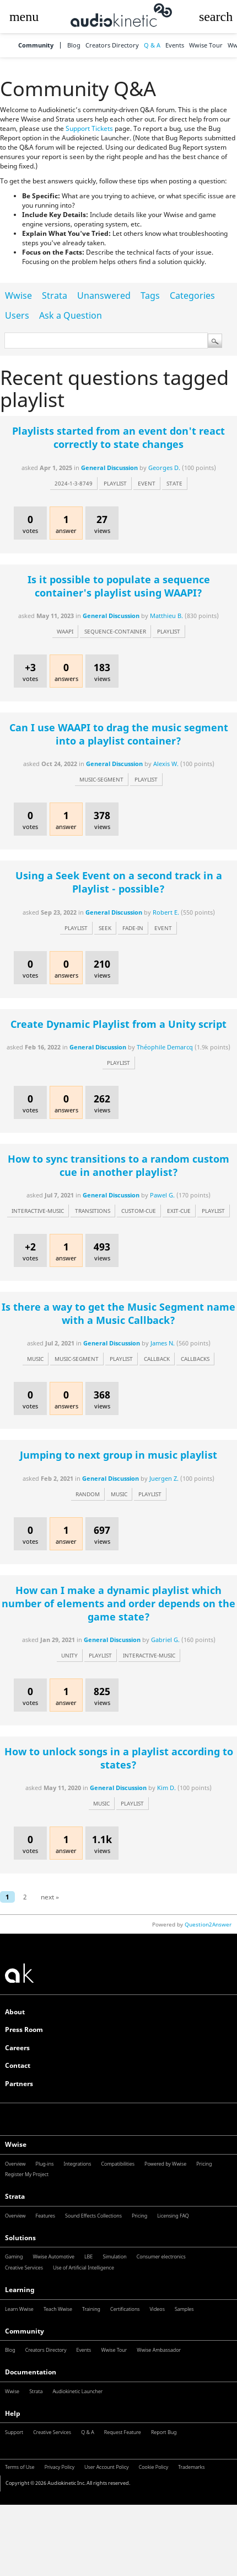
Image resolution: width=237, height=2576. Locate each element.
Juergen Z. (164, 1478)
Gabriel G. (165, 1639)
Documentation (30, 2372)
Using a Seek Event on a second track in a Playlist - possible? (118, 882)
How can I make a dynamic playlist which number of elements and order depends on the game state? (118, 1603)
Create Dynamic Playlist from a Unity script (118, 1024)
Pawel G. (162, 1195)
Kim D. (166, 1787)
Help (12, 2413)
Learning (20, 2289)
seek (105, 928)
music (35, 1359)
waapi (65, 631)
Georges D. (164, 467)
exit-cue (179, 1211)
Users (17, 315)
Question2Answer (208, 1924)
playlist (115, 483)
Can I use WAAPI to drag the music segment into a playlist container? (118, 734)
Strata (54, 295)
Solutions (20, 2237)
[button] (24, 16)
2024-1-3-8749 (74, 483)
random (88, 1494)
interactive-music (38, 1211)
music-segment (101, 779)
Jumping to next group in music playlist (118, 1454)
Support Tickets (89, 128)
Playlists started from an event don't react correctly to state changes (118, 437)
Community (35, 45)
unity (69, 1655)
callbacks (195, 1359)
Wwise (18, 295)
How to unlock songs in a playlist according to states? (118, 1758)
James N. (162, 1343)
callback (157, 1359)
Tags (150, 295)
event (146, 483)
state (174, 483)
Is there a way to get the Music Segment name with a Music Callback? (118, 1313)
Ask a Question (70, 315)
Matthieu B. (166, 615)
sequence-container (115, 631)
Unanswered (104, 295)
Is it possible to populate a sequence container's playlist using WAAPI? (119, 586)
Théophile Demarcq (165, 1047)
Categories (192, 295)
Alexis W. (166, 763)
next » (50, 1897)
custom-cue (138, 1211)
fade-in (132, 928)
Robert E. (166, 912)
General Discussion (109, 467)
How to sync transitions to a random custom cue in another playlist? (118, 1165)
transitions (92, 1211)
